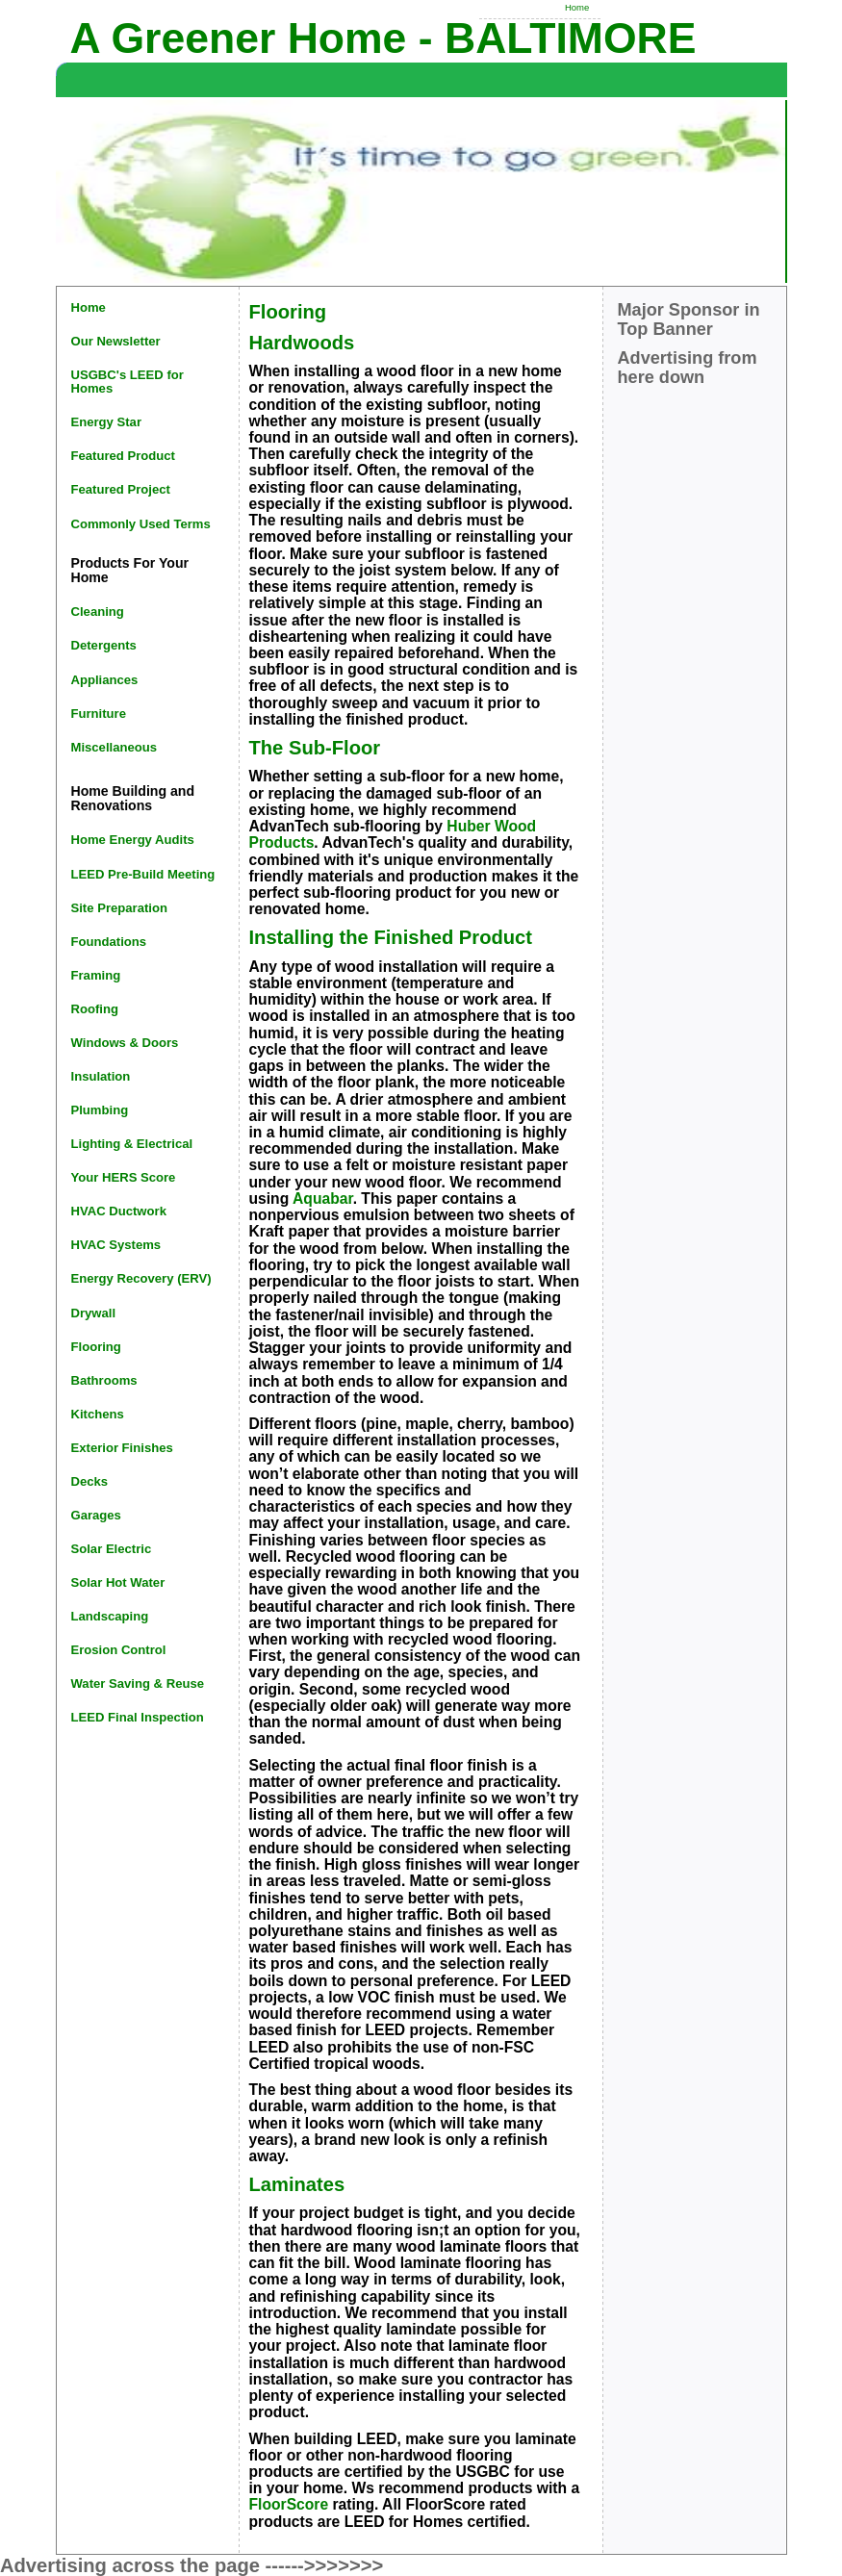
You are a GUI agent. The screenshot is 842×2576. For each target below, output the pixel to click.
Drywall (93, 1313)
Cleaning (97, 611)
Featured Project (120, 489)
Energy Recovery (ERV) (141, 1278)
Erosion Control (118, 1650)
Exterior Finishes (122, 1448)
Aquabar (323, 1198)
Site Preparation (119, 908)
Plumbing (100, 1110)
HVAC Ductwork (118, 1211)
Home (577, 7)
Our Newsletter (116, 341)
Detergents (104, 645)
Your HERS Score (123, 1177)
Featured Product (123, 455)
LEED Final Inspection (137, 1717)
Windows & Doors (125, 1042)
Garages (96, 1515)
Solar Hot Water (118, 1582)
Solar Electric (111, 1549)
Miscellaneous (114, 747)
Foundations (109, 941)
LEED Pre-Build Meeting (143, 874)
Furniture (98, 713)
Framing (96, 975)
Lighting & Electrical (132, 1143)
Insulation (101, 1076)
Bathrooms (104, 1380)
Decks (90, 1481)
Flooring (96, 1346)
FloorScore (289, 2504)
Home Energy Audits (132, 839)
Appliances (105, 680)
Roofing (94, 1009)
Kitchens (97, 1414)
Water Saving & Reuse (138, 1683)
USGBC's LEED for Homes (127, 381)
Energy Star (106, 422)
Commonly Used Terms (141, 524)
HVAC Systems (116, 1244)
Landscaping (110, 1616)
